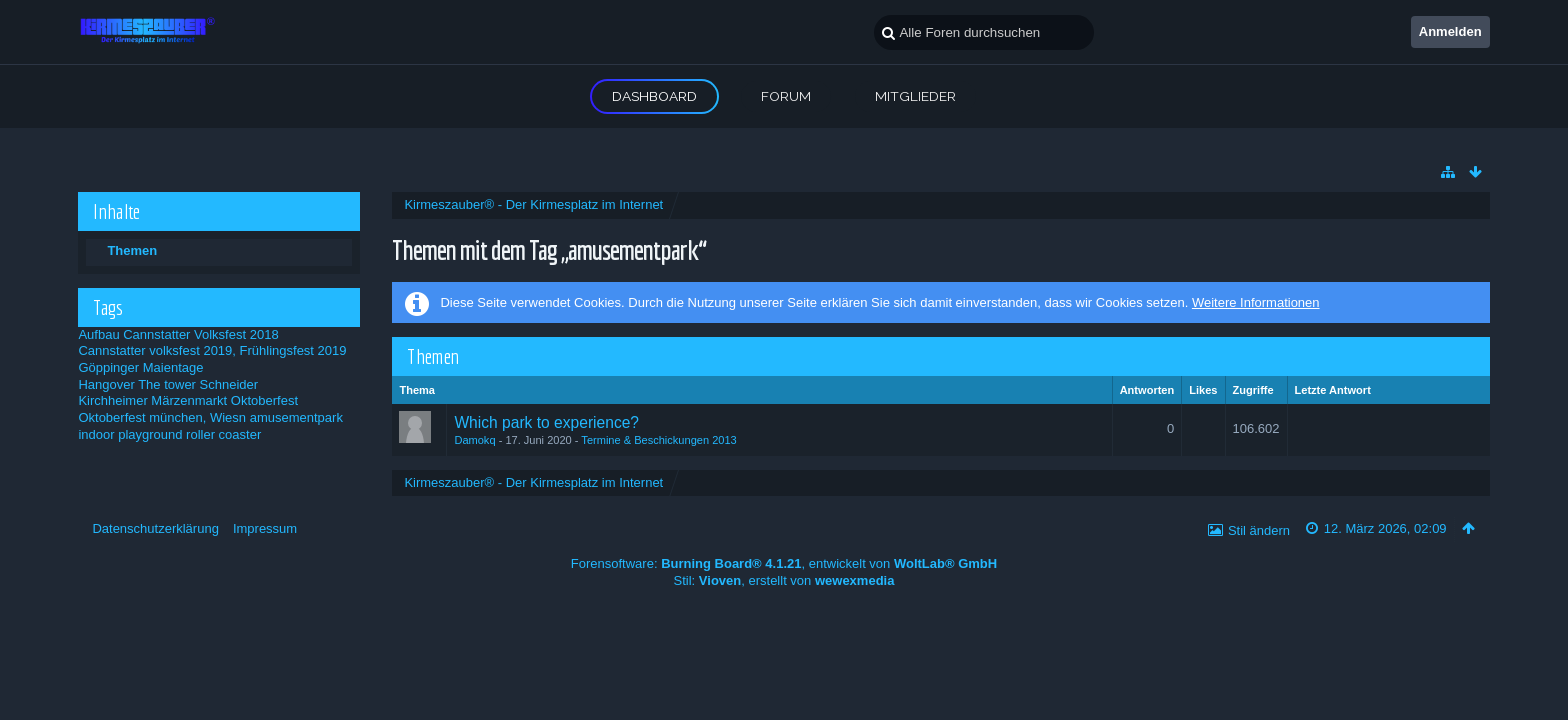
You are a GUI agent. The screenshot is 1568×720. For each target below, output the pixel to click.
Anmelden (1450, 31)
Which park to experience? (546, 422)
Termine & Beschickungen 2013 (658, 440)
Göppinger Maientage (140, 367)
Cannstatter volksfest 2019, (157, 350)
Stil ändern (1259, 530)
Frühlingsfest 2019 (293, 350)
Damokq (474, 440)
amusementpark (296, 417)
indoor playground (130, 434)
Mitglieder (915, 96)
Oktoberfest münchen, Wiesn (162, 417)
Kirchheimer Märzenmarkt (152, 400)
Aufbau (98, 334)
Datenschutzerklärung (155, 528)
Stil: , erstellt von (784, 580)
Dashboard (654, 96)
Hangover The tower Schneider (168, 384)
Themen (132, 250)
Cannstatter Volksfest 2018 (200, 334)
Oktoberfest (264, 400)
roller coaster (223, 434)
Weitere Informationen (1256, 302)
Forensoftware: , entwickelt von (784, 563)
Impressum (265, 528)
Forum (786, 96)
